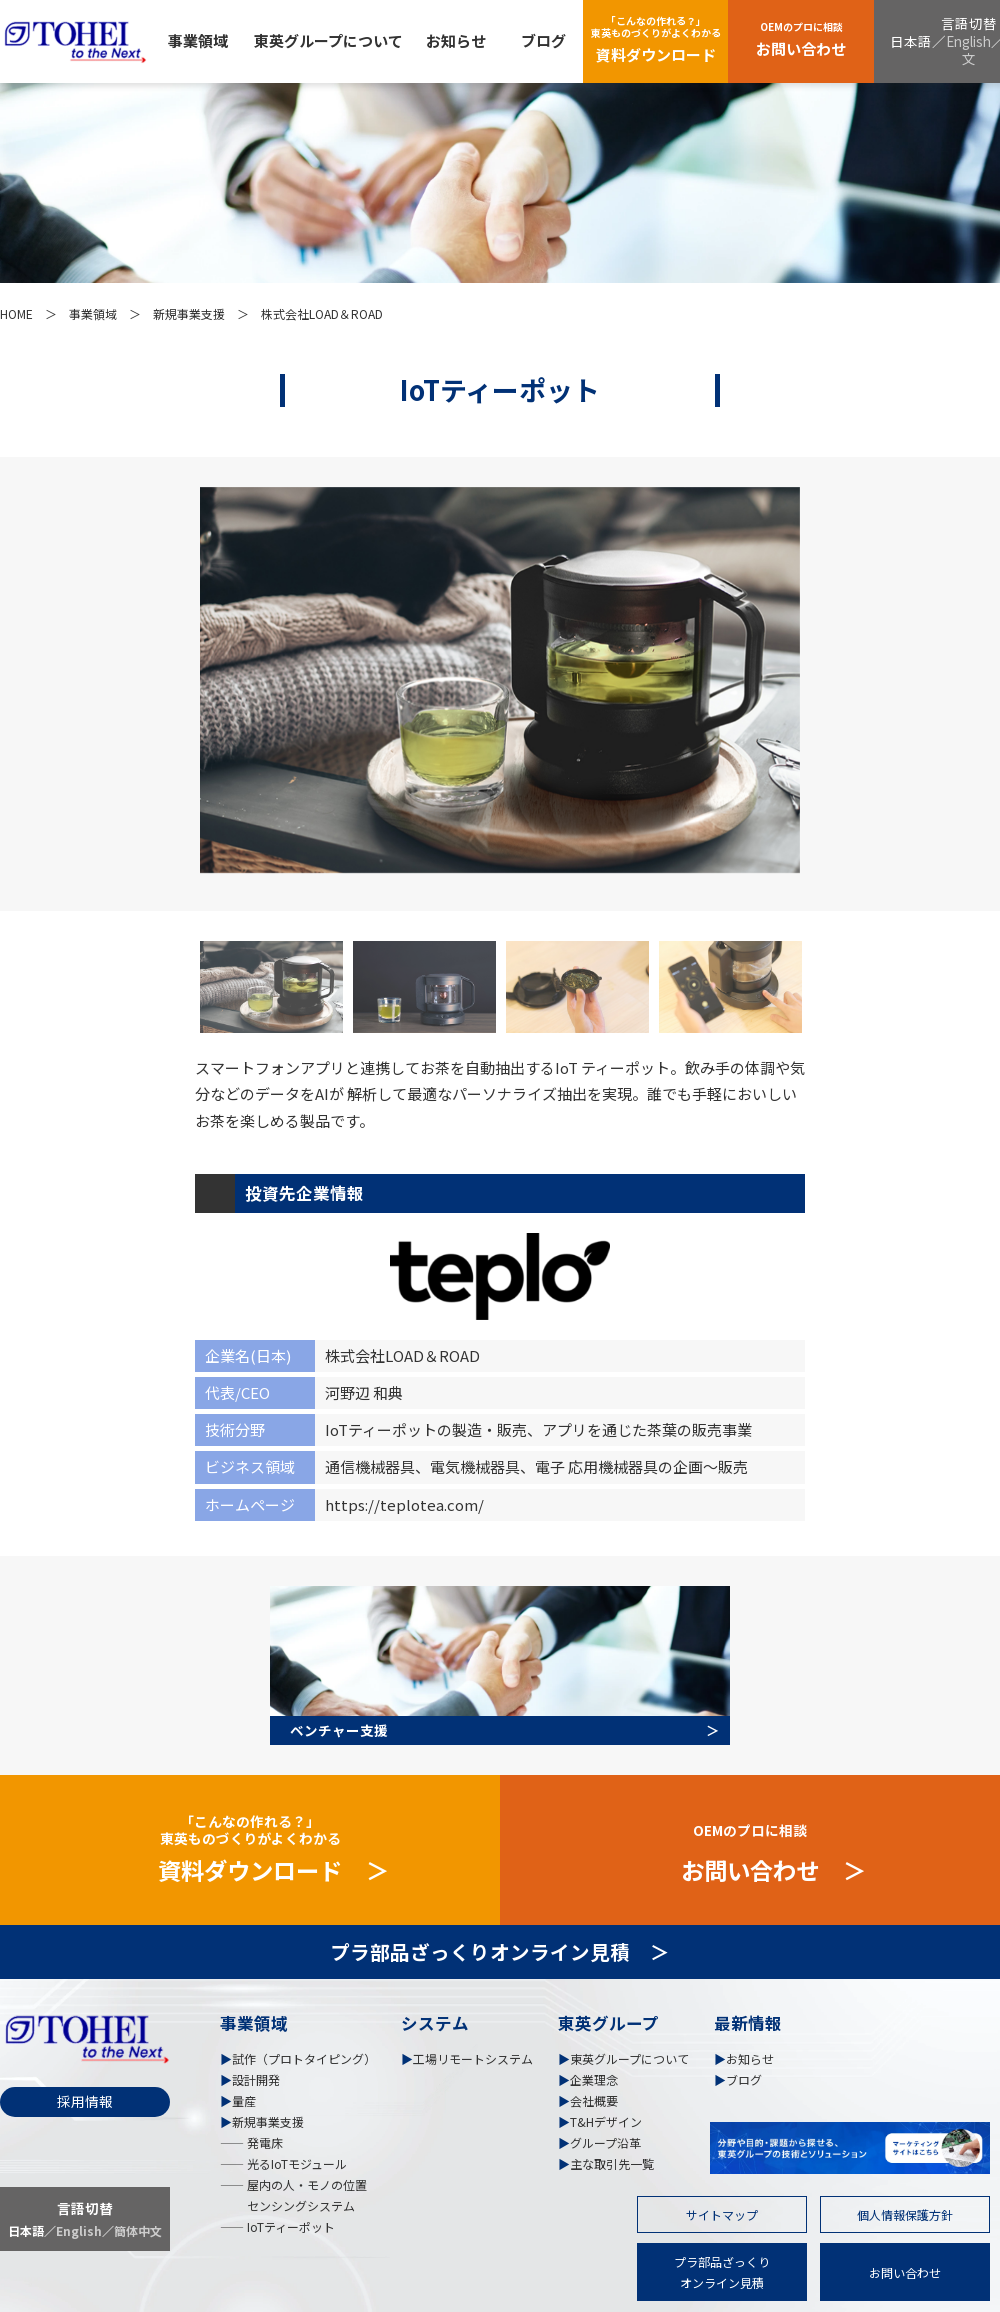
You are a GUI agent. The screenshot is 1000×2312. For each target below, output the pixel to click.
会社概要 (594, 2100)
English (968, 41)
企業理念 (594, 2079)
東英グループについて (328, 40)
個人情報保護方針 (905, 2214)
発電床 (263, 2142)
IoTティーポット (289, 2226)
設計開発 (256, 2079)
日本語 (911, 41)
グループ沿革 (605, 2142)
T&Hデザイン (606, 2121)
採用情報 (85, 2101)
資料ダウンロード (656, 39)
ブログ (543, 40)
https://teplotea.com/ (404, 1504)
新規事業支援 (189, 313)
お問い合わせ (801, 39)
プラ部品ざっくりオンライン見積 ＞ (500, 1951)
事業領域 (198, 40)
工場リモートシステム (473, 2058)
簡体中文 (138, 2230)
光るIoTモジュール (295, 2163)
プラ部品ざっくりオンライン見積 (722, 2272)
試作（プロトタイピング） (304, 2058)
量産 (244, 2100)
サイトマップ (722, 2214)
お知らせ (456, 40)
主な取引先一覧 (612, 2163)
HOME (16, 313)
